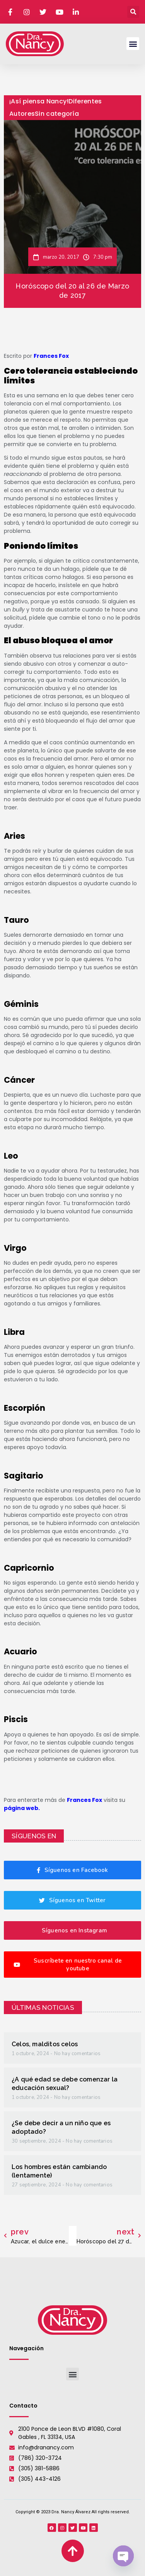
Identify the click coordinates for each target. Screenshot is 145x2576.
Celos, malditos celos (45, 2044)
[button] (133, 12)
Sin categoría (57, 113)
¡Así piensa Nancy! (38, 101)
